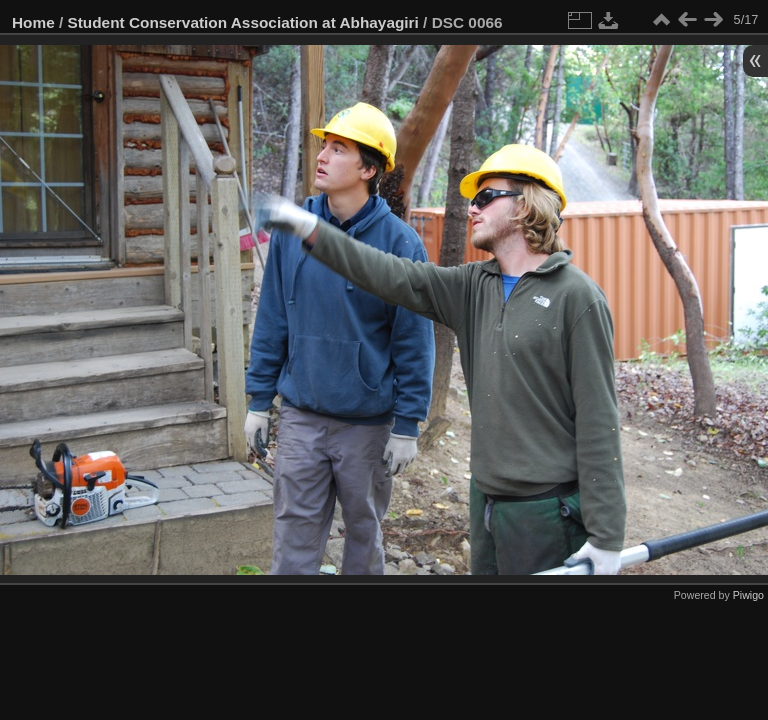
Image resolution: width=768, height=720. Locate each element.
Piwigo (748, 595)
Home (33, 22)
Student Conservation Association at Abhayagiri (243, 22)
